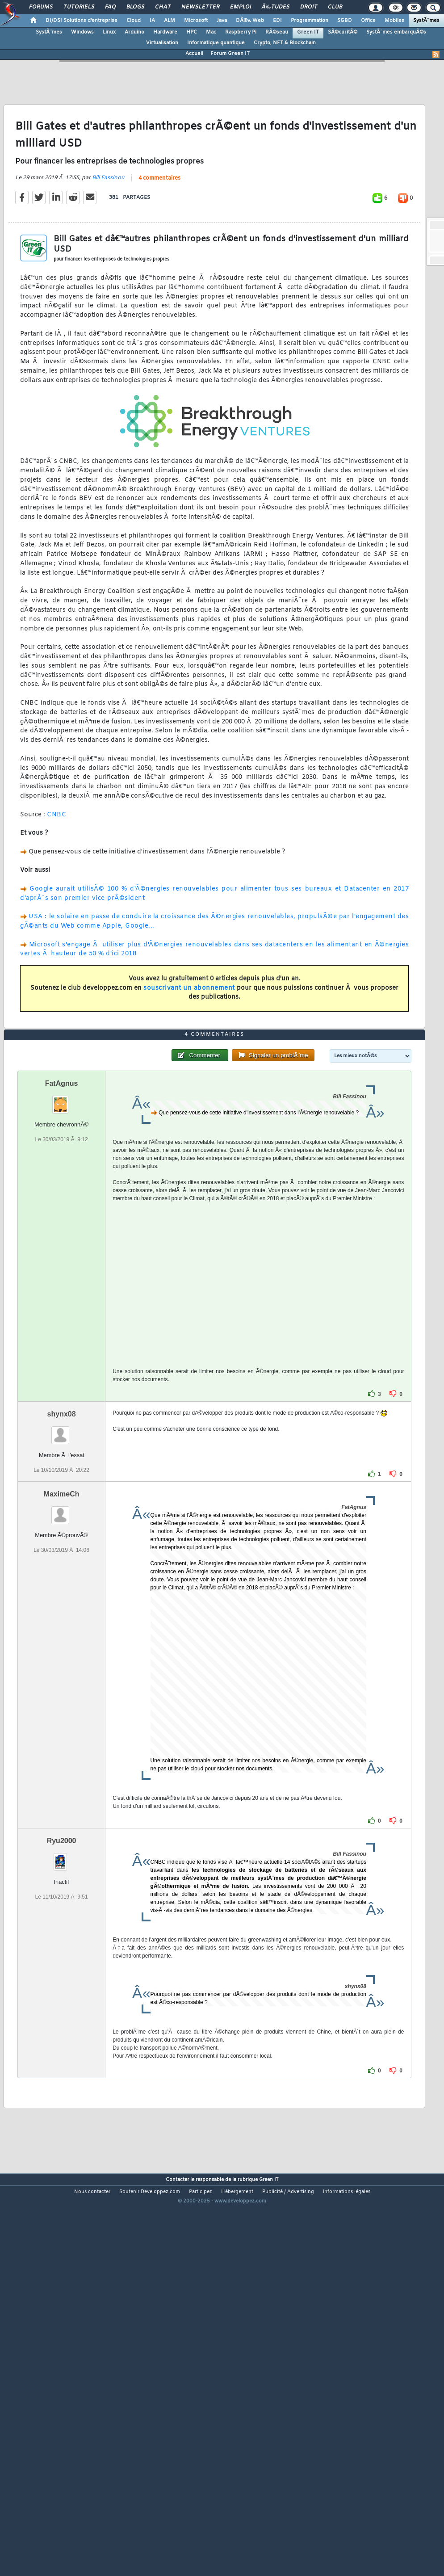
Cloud (133, 20)
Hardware (165, 32)
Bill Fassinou (108, 229)
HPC (191, 32)
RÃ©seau (276, 32)
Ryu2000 (61, 1996)
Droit (308, 7)
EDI (277, 20)
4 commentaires (159, 230)
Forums (41, 7)
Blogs (135, 7)
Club (335, 7)
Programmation (309, 20)
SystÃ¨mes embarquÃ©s (396, 32)
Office (368, 20)
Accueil (194, 53)
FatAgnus (61, 1238)
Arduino (134, 32)
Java (222, 20)
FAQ (110, 7)
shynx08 (61, 1569)
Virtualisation (162, 43)
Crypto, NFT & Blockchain (285, 43)
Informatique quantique (216, 43)
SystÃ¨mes (426, 20)
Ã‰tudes (275, 7)
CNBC (56, 866)
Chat (163, 7)
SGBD (344, 20)
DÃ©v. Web (250, 20)
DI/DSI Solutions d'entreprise (81, 20)
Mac (211, 32)
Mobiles (394, 20)
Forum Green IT (230, 53)
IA (152, 20)
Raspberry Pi (240, 32)
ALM (169, 20)
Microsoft (196, 20)
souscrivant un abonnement (189, 1039)
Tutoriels (79, 7)
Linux (109, 32)
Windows (82, 32)
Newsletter (200, 7)
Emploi (240, 7)
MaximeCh (62, 1649)
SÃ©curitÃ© (342, 32)
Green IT (308, 32)
